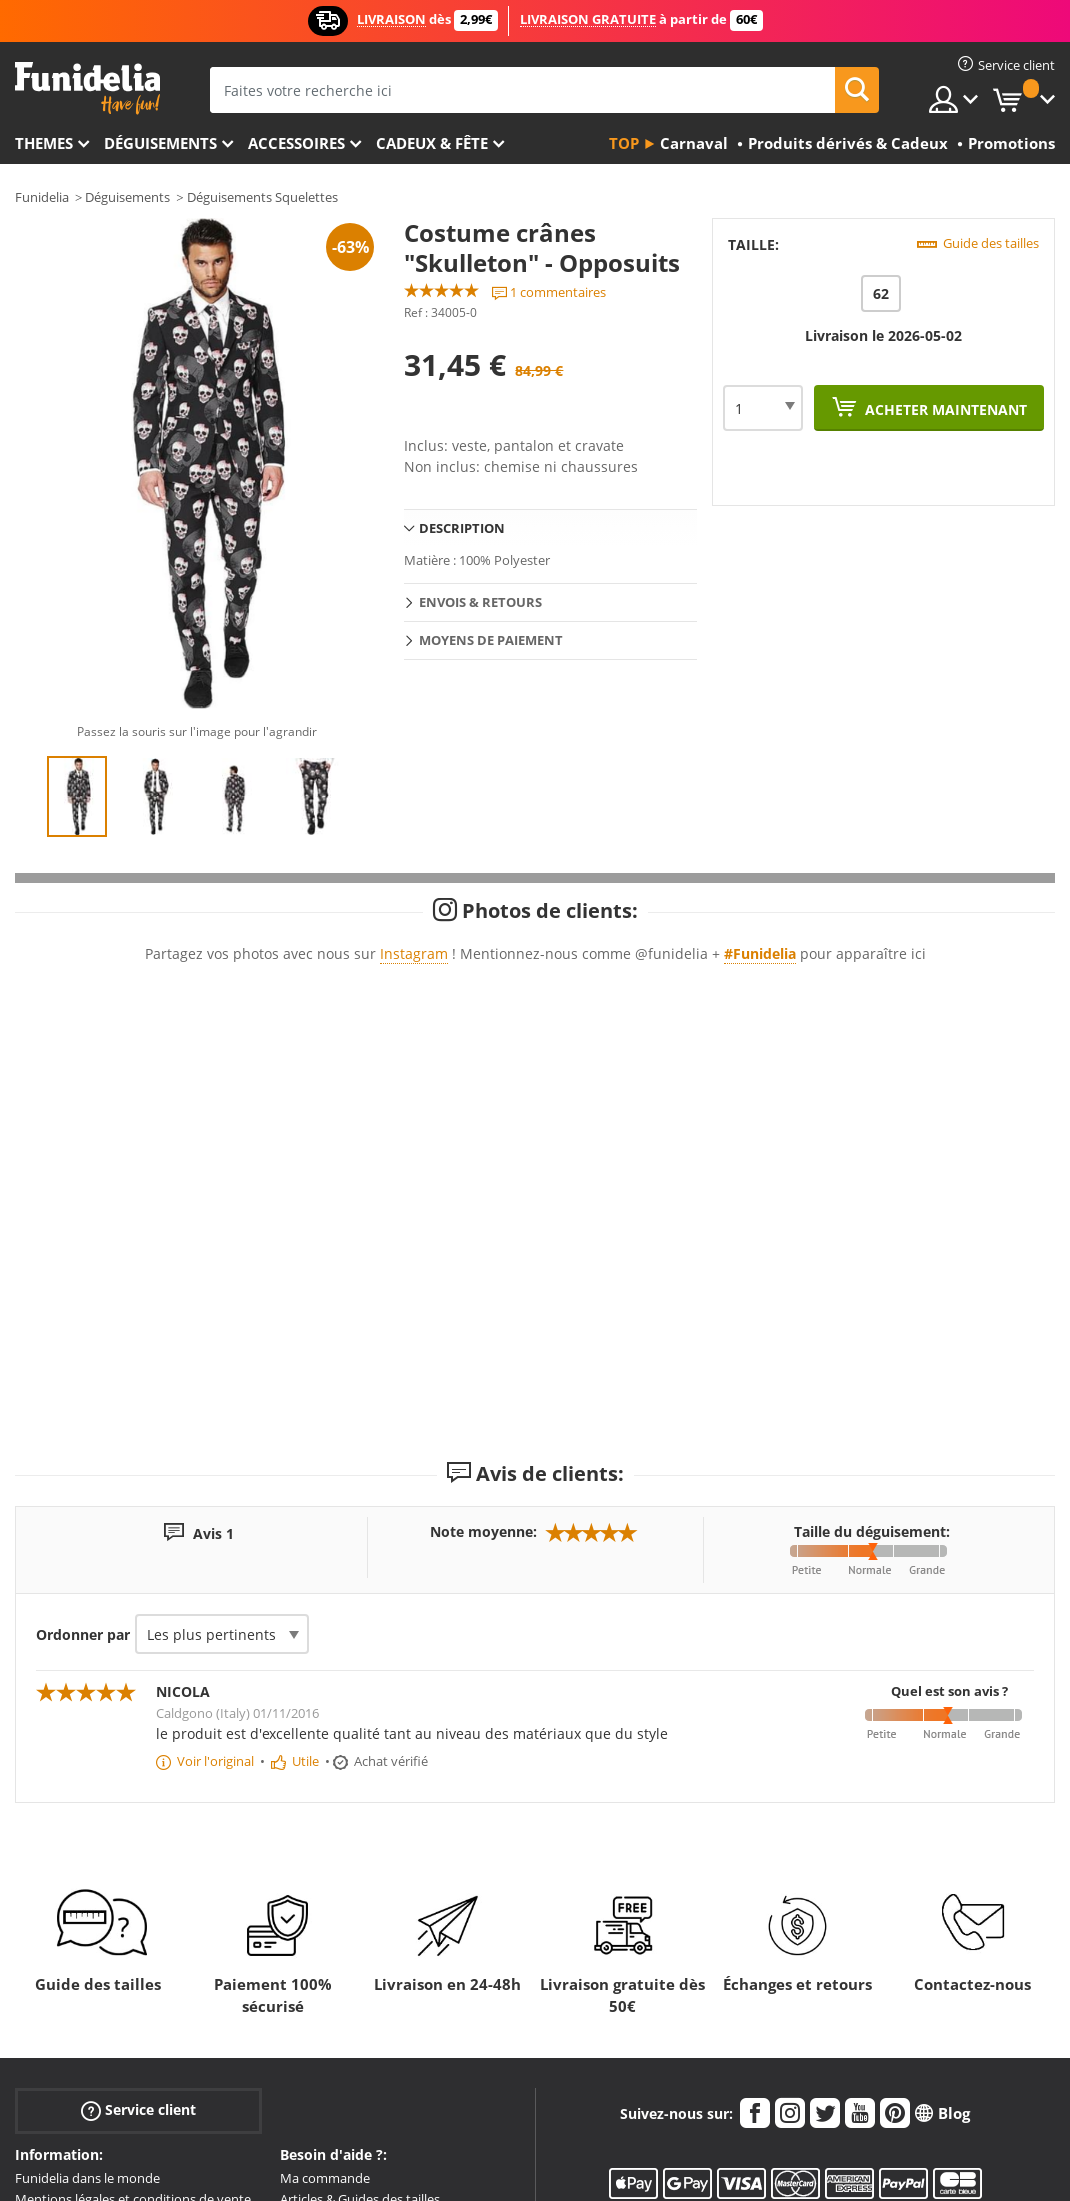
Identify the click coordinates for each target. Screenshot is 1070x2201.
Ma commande (325, 1943)
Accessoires (296, 143)
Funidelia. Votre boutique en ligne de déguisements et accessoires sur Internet (87, 88)
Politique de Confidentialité (96, 1984)
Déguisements (160, 143)
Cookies (38, 2005)
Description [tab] (462, 528)
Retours (303, 2005)
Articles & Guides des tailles (360, 1964)
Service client (138, 1874)
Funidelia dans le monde (87, 1943)
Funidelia (42, 197)
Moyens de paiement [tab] (491, 640)
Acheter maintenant (944, 409)
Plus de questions (332, 2026)
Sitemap (39, 2047)
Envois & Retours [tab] (480, 602)
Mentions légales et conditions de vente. (134, 1964)
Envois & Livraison (334, 1984)
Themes (44, 143)
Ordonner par (83, 1399)
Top (624, 143)
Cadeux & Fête (432, 143)
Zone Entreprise (62, 2026)
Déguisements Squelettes (262, 197)
